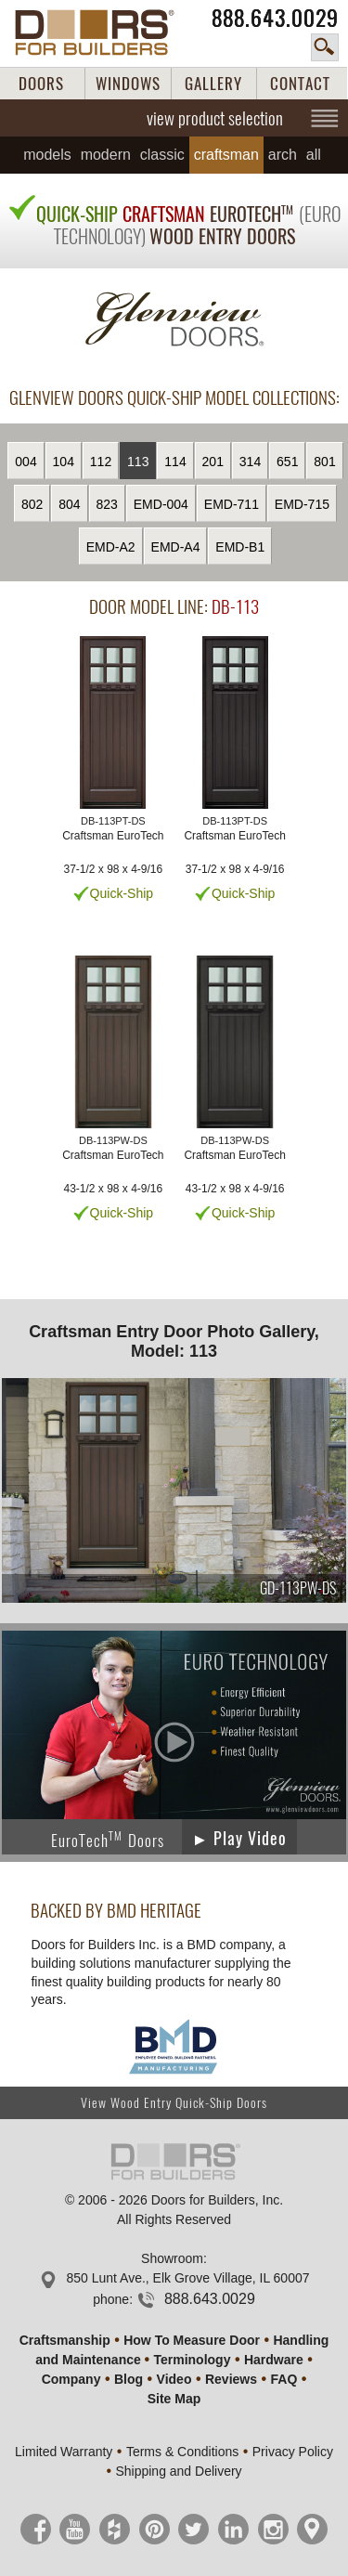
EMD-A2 (110, 547)
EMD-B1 (239, 547)
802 (32, 504)
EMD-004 (161, 504)
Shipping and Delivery (178, 2471)
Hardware (273, 2359)
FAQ (284, 2379)
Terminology (191, 2359)
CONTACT (300, 83)
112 (100, 461)
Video (174, 2379)
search (325, 47)
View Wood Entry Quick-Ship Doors (174, 2103)
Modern (106, 155)
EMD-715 (302, 504)
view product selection (215, 118)
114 (175, 461)
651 (287, 461)
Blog (128, 2379)
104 (63, 461)
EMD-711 (231, 504)
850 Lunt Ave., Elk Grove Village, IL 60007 (187, 2277)
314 (250, 461)
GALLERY (213, 83)
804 (69, 504)
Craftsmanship (64, 2340)
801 (324, 461)
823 (107, 504)
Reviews (231, 2379)
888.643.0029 (275, 18)
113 (137, 461)
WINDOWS (128, 83)
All (313, 155)
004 (25, 461)
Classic (162, 155)
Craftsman (226, 155)
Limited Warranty (63, 2451)
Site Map (174, 2398)
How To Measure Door (191, 2340)
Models (47, 155)
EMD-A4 (175, 547)
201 (213, 461)
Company (71, 2379)
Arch (282, 155)
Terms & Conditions (182, 2451)
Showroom (172, 2258)
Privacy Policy (292, 2451)
